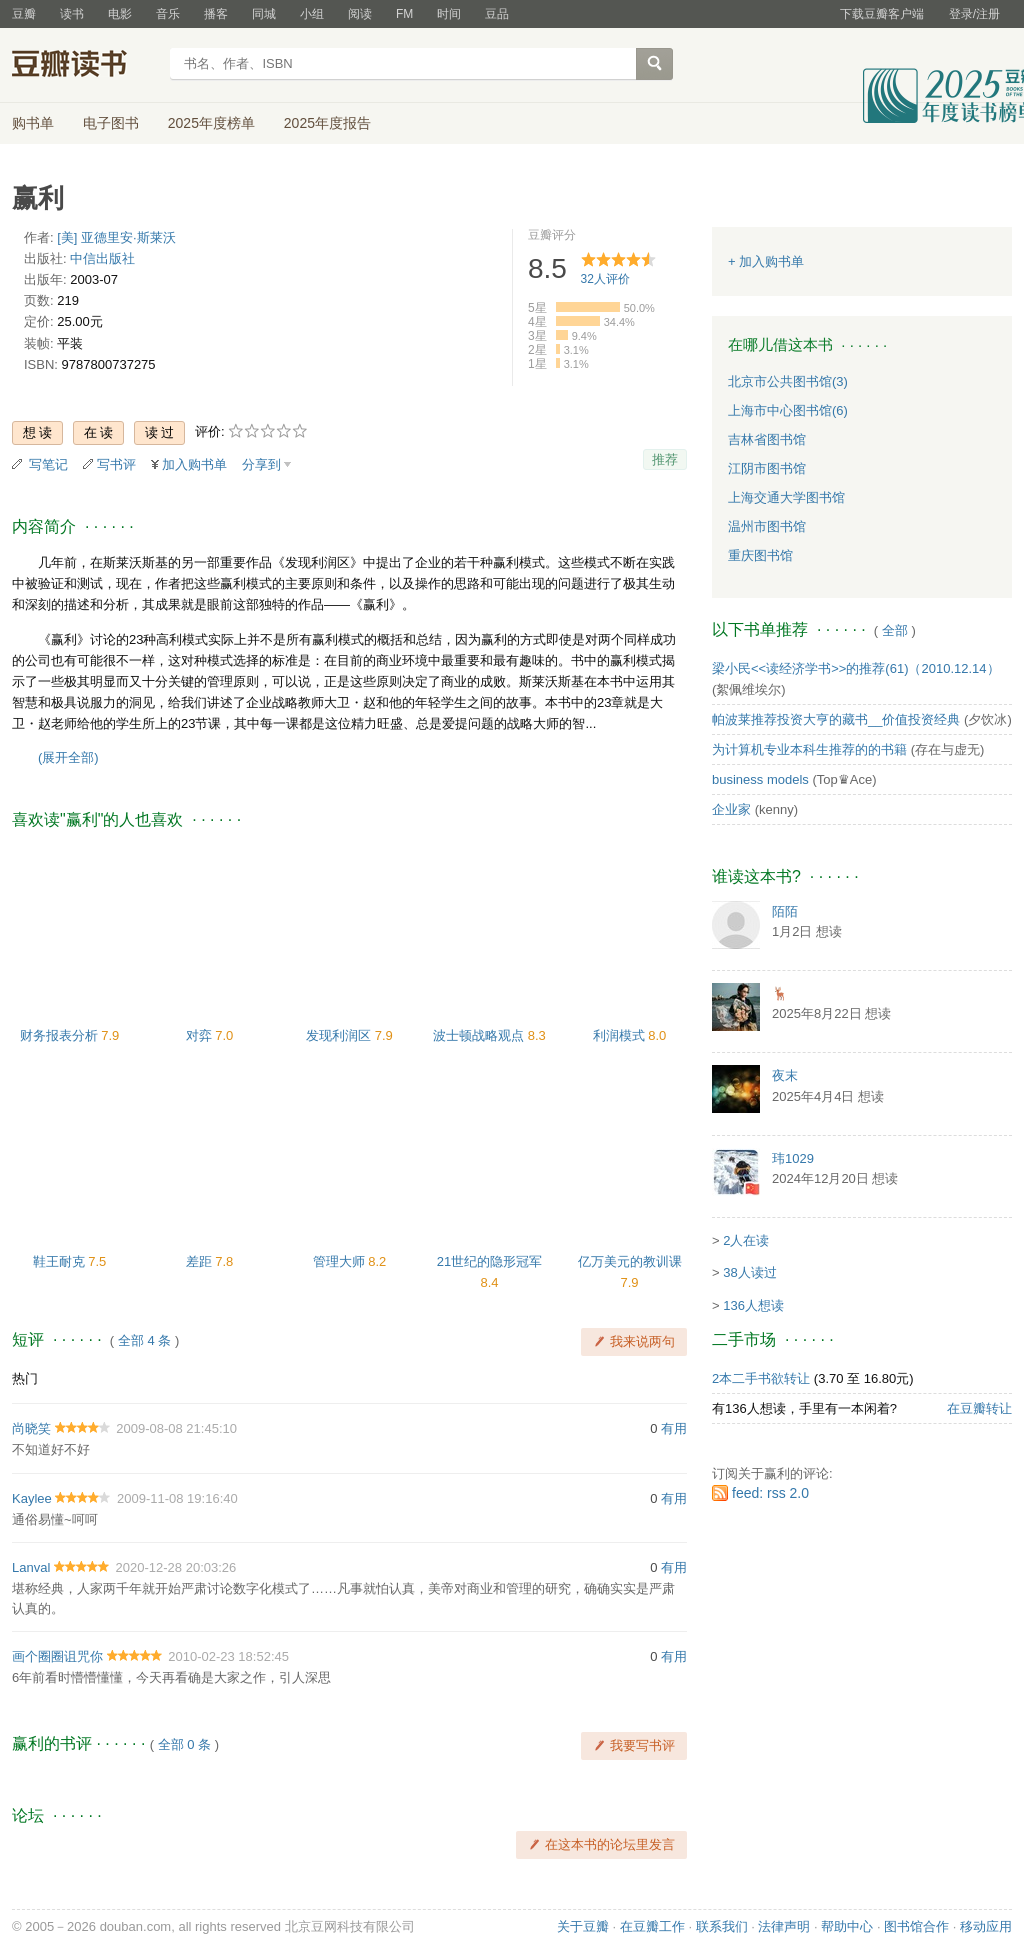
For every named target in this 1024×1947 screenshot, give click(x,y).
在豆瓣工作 (652, 1926)
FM (404, 14)
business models (760, 779)
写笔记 (48, 464)
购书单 (33, 123)
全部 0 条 (184, 1744)
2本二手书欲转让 (761, 1378)
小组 (312, 14)
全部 (895, 630)
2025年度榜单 (211, 123)
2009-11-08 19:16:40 (177, 1498)
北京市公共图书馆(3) (788, 381)
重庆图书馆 (760, 555)
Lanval (31, 1567)
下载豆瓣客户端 (882, 14)
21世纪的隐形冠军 (489, 1261)
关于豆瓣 (583, 1926)
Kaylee (32, 1498)
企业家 (731, 809)
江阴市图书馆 (767, 468)
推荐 (665, 459)
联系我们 (722, 1926)
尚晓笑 (31, 1428)
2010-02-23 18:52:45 (228, 1656)
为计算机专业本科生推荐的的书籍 (809, 749)
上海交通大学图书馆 (786, 497)
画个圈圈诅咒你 (57, 1656)
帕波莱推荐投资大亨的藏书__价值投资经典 (836, 719)
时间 (449, 14)
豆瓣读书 (84, 66)
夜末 (785, 1075)
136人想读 (753, 1305)
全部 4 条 (144, 1340)
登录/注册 (974, 14)
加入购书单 (194, 464)
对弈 (201, 1035)
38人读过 (749, 1272)
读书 (72, 14)
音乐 (168, 14)
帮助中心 (847, 1926)
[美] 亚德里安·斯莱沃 (116, 237)
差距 (201, 1261)
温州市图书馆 (767, 526)
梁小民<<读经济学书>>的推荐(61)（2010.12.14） (856, 668)
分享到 (261, 464)
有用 (674, 1428)
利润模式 (621, 1035)
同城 (264, 14)
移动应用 (986, 1926)
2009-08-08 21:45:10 (176, 1428)
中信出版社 (102, 258)
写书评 (116, 464)
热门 (25, 1378)
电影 (120, 14)
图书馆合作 (916, 1926)
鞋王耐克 (61, 1261)
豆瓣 (24, 14)
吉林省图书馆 (767, 439)
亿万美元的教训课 (630, 1261)
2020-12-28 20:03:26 (176, 1567)
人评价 (605, 279)
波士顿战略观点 (480, 1035)
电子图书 (111, 123)
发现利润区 (340, 1035)
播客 (216, 14)
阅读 (360, 14)
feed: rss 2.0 (770, 1493)
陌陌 (785, 911)
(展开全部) (68, 757)
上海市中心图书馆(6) (788, 410)
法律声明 (784, 1926)
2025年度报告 (327, 123)
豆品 (497, 14)
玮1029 (793, 1158)
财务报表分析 (61, 1035)
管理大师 (341, 1261)
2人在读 (746, 1240)
